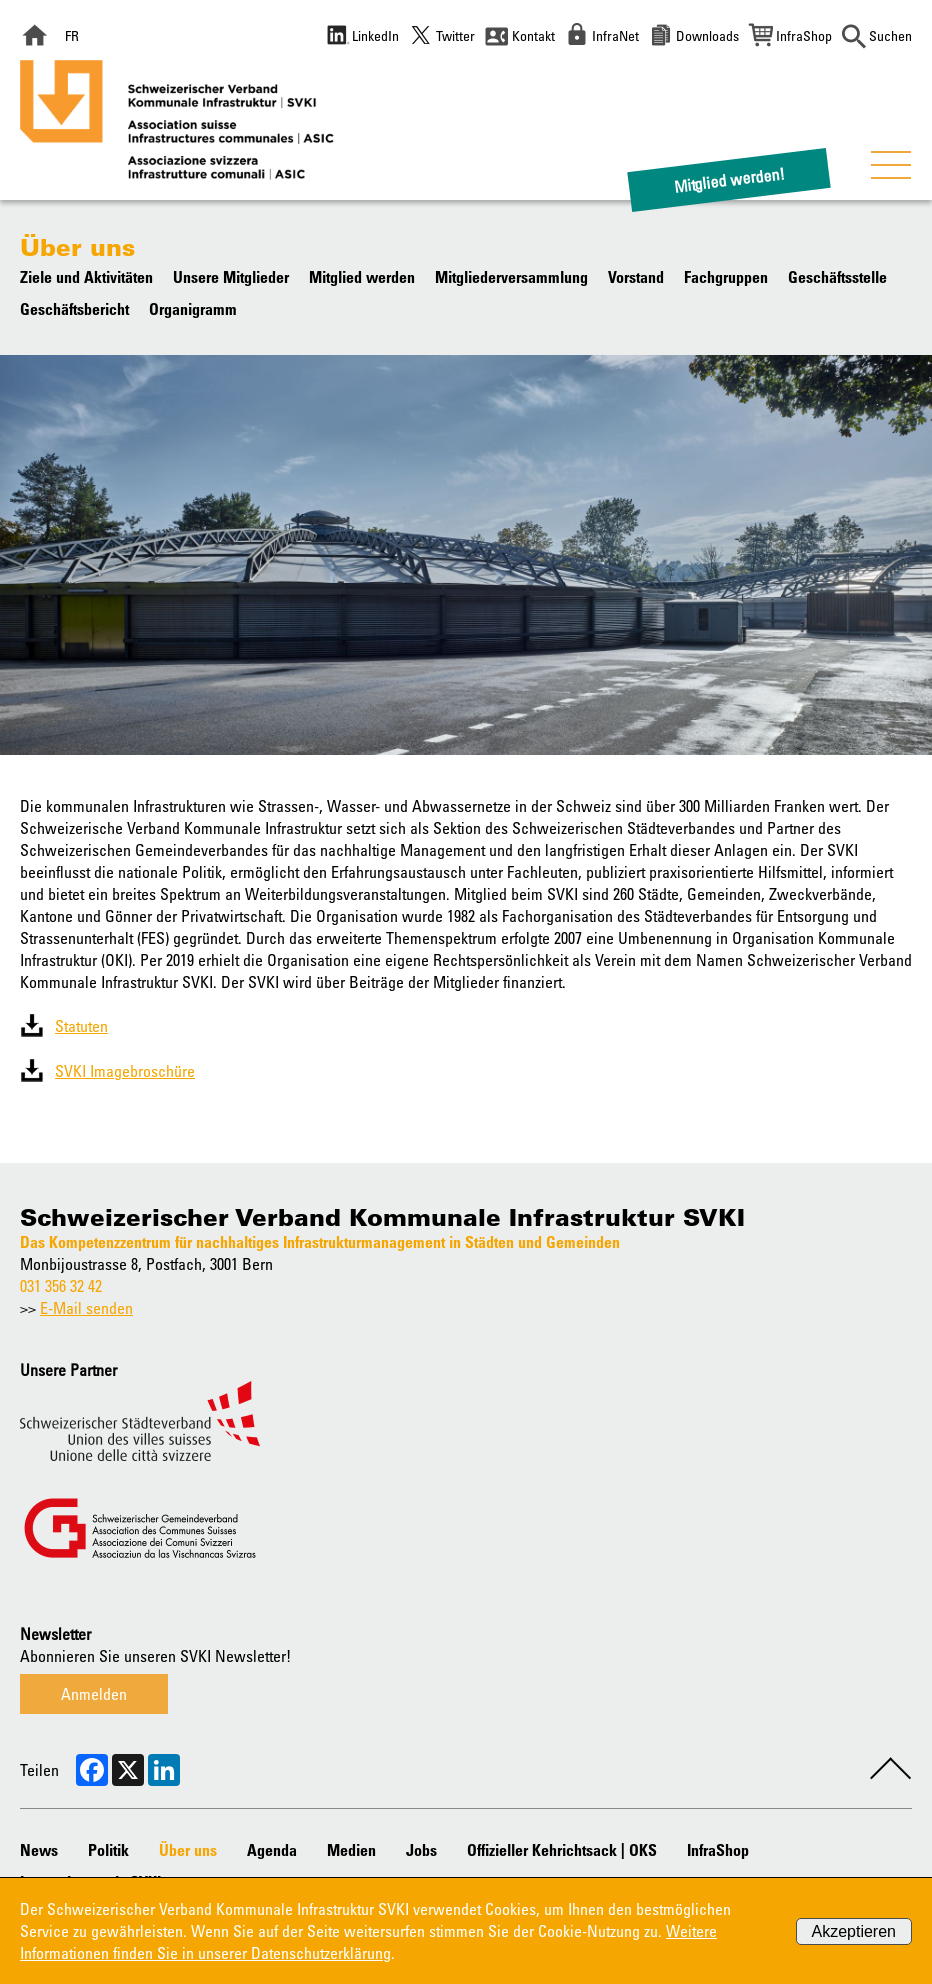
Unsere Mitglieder (231, 277)
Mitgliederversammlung (511, 277)
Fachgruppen (726, 277)
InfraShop (804, 35)
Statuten (81, 1026)
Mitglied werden (362, 277)
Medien (351, 1850)
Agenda (272, 1850)
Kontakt (533, 35)
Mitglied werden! (729, 179)
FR (72, 35)
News (39, 1850)
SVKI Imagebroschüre (125, 1071)
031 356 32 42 (61, 1286)
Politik (108, 1850)
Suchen (890, 35)
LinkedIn (375, 35)
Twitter (455, 35)
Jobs (421, 1850)
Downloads (707, 35)
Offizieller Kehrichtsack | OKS (562, 1850)
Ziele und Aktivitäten (86, 277)
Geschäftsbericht (74, 309)
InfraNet (615, 35)
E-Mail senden (86, 1308)
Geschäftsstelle (837, 277)
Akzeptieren (854, 1931)
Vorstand (636, 277)
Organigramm (193, 309)
